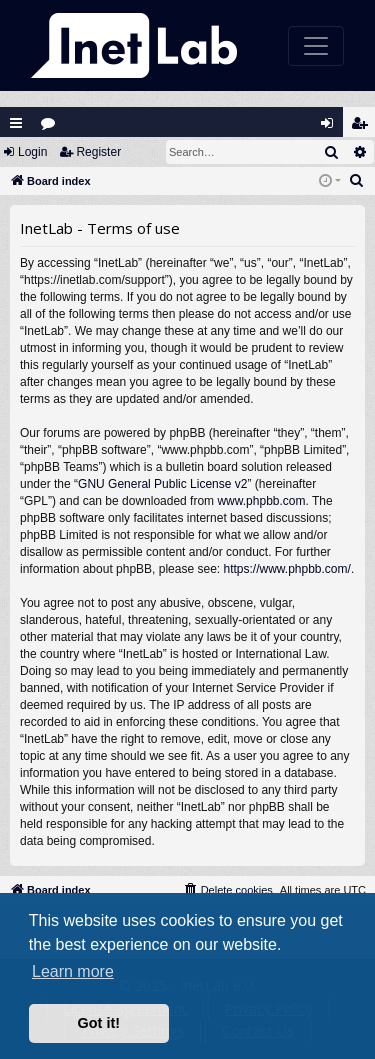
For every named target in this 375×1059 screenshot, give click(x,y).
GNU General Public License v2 (162, 484)
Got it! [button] (99, 1023)
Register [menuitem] (364, 127)
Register (98, 152)
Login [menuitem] (332, 127)
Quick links (16, 123)
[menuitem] (357, 181)
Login (32, 152)
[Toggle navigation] (316, 46)
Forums (52, 127)
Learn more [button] (73, 971)
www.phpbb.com (261, 501)
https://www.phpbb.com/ (286, 569)
